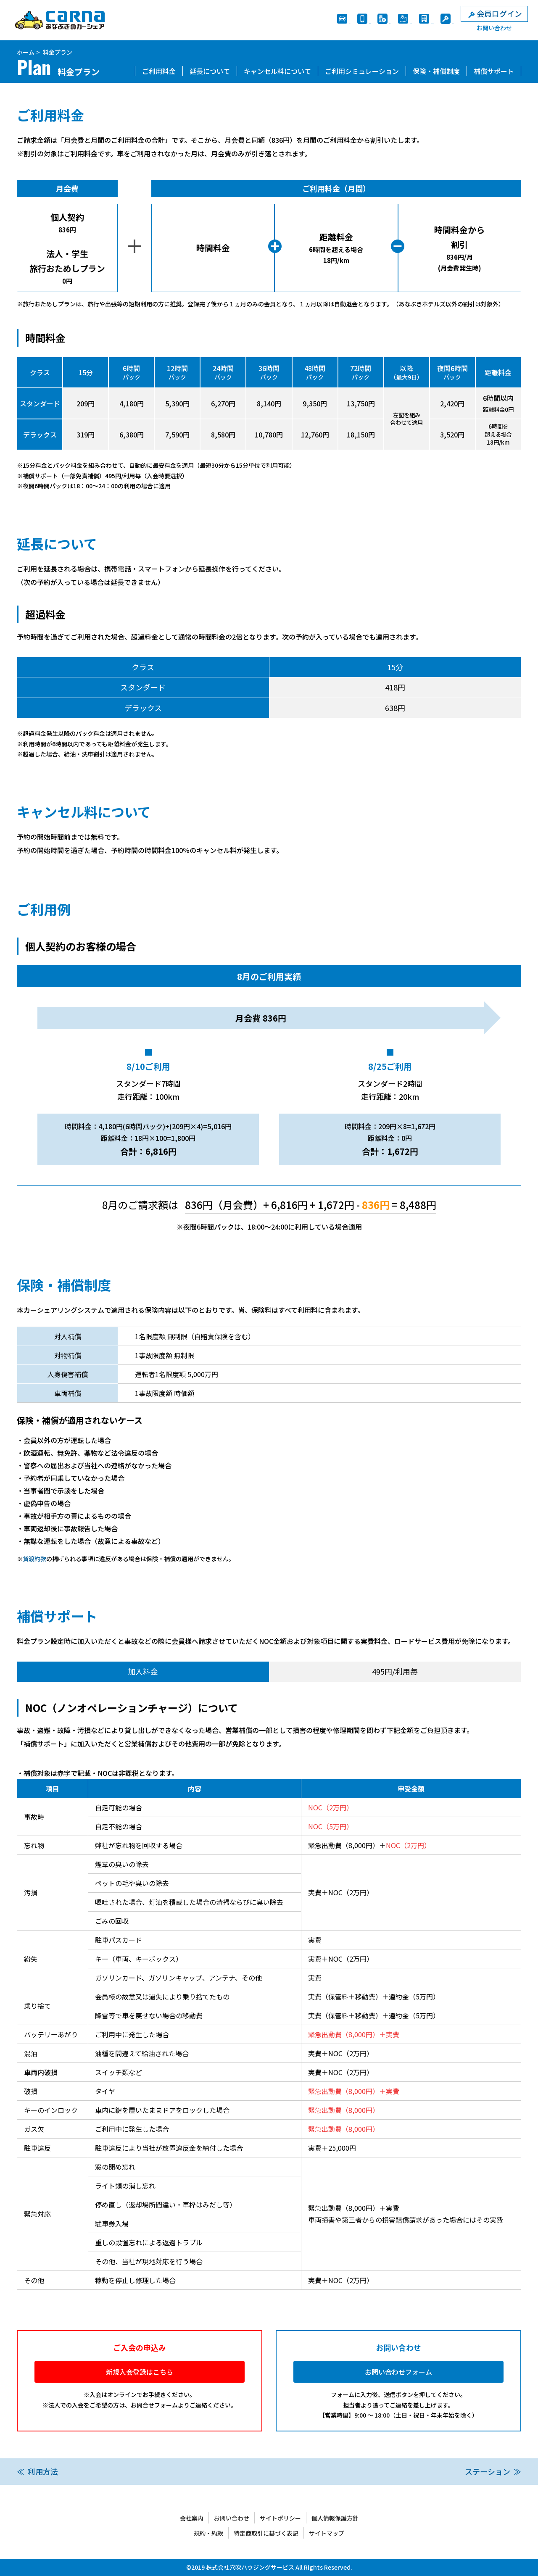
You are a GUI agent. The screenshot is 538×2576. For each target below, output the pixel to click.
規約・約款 (208, 2533)
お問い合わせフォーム (398, 2372)
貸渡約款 (34, 1558)
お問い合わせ (231, 2518)
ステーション (487, 2471)
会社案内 (191, 2518)
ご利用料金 (159, 71)
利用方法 (43, 2471)
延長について (210, 71)
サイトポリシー (280, 2518)
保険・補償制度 (436, 71)
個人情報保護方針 (335, 2518)
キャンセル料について (277, 71)
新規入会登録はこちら (139, 2372)
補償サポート (494, 71)
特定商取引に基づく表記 (266, 2533)
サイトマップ (326, 2533)
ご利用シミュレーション (362, 71)
